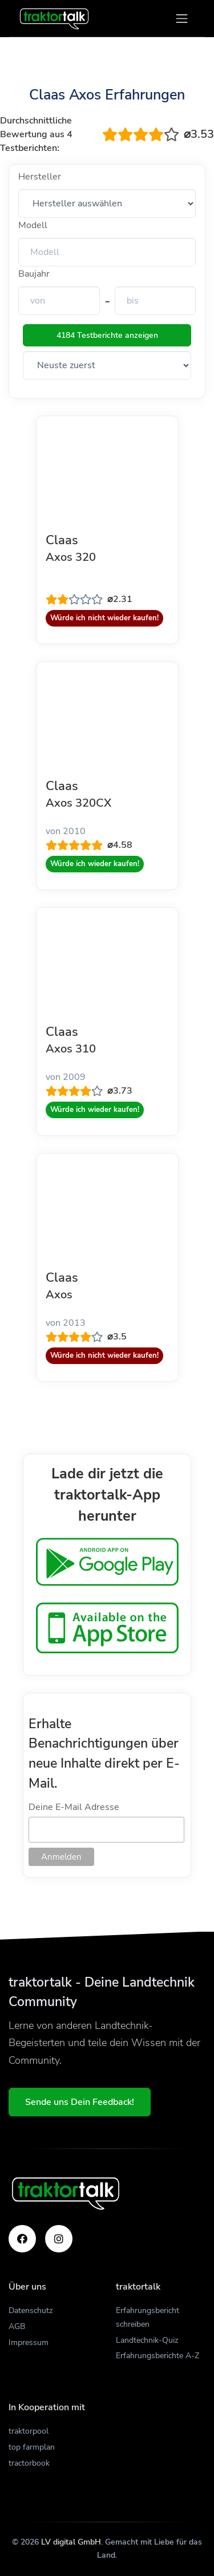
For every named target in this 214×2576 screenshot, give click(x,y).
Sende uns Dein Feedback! (79, 2102)
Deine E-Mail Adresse (74, 1807)
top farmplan (32, 2447)
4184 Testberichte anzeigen (107, 335)
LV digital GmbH (71, 2542)
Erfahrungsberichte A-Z (157, 2355)
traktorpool (29, 2431)
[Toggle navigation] (181, 19)
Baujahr (34, 274)
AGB (17, 2326)
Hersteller (39, 176)
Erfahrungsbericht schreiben (147, 2317)
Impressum (29, 2342)
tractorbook (29, 2463)
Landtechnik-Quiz (147, 2340)
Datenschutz (31, 2310)
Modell (32, 225)
